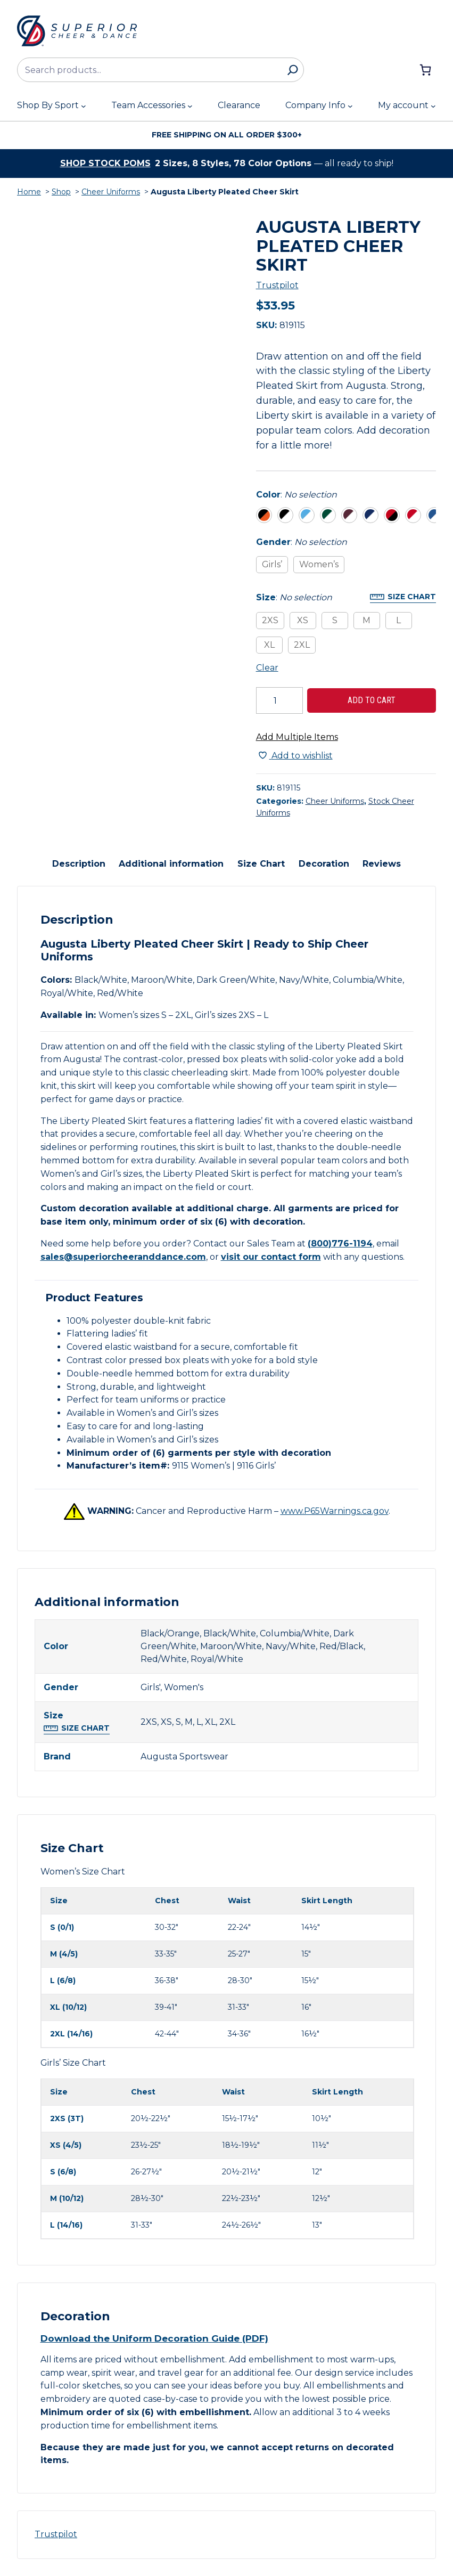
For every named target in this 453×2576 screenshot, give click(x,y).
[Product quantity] (279, 700)
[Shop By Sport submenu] (83, 106)
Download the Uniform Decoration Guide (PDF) (154, 2338)
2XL (302, 645)
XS (302, 620)
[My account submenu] (433, 106)
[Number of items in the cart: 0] (425, 69)
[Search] (292, 70)
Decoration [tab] (324, 864)
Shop (61, 192)
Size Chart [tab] (261, 864)
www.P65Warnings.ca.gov (335, 1511)
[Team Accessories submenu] (190, 106)
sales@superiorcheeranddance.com (123, 1257)
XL (269, 645)
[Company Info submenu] (350, 106)
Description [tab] (78, 864)
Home (29, 192)
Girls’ (272, 564)
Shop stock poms (105, 163)
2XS (270, 620)
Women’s (319, 564)
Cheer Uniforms (110, 192)
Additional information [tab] (171, 864)
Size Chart (412, 596)
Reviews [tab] (382, 864)
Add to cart (372, 700)
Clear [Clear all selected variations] (267, 668)
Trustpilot (277, 285)
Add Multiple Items (297, 737)
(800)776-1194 (340, 1243)
